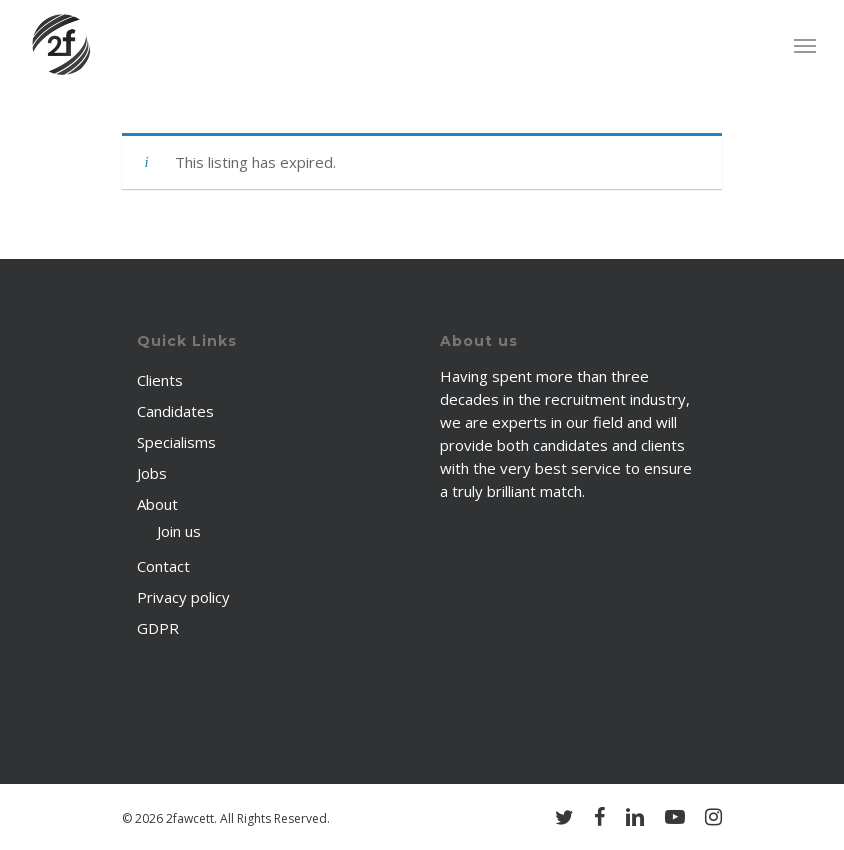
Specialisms (176, 442)
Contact (163, 566)
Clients (160, 380)
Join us (179, 531)
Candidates (175, 411)
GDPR (158, 628)
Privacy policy (183, 597)
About (157, 504)
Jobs (152, 473)
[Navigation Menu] (805, 45)
